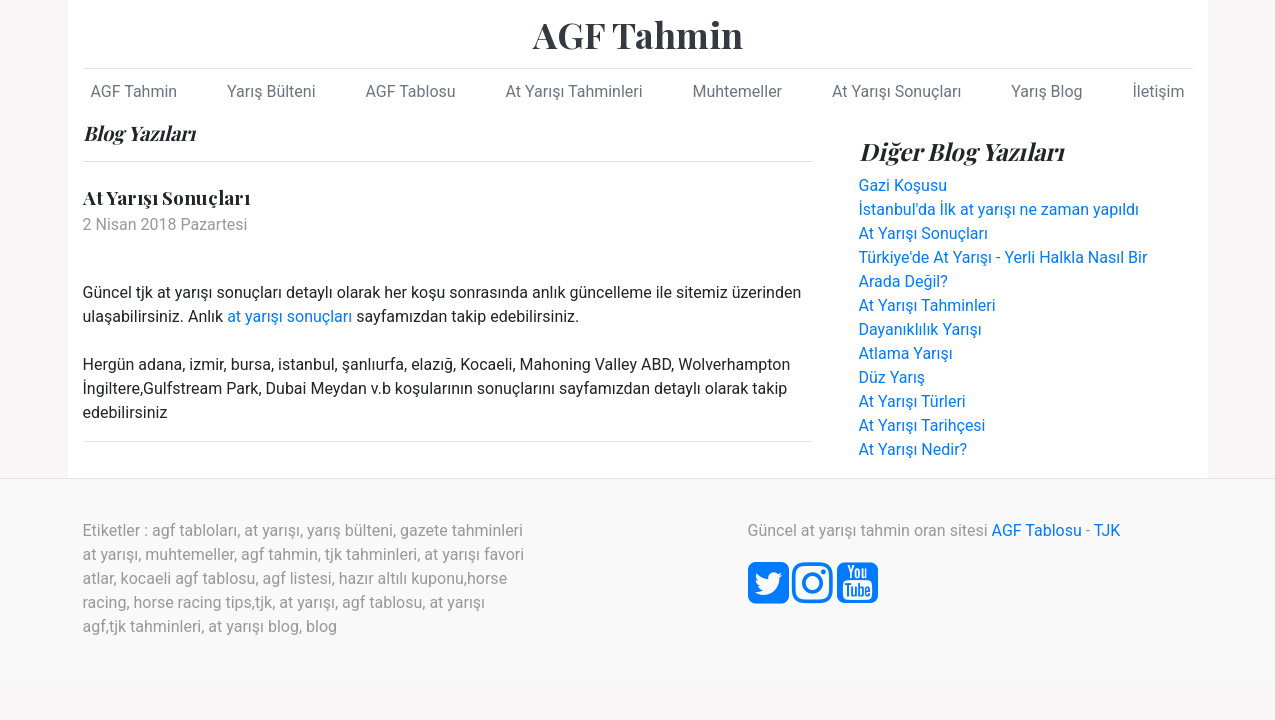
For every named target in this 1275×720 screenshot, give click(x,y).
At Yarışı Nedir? (913, 449)
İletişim (1158, 91)
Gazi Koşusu (903, 185)
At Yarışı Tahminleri (574, 91)
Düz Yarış (892, 377)
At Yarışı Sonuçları (896, 91)
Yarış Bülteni (271, 91)
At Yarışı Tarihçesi (922, 425)
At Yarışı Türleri (912, 401)
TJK (1107, 530)
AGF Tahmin (638, 34)
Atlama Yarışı (906, 353)
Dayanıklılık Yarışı (920, 329)
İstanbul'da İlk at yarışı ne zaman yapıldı (999, 209)
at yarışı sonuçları (289, 316)
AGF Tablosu (410, 91)
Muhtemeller (738, 91)
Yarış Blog (1046, 91)
